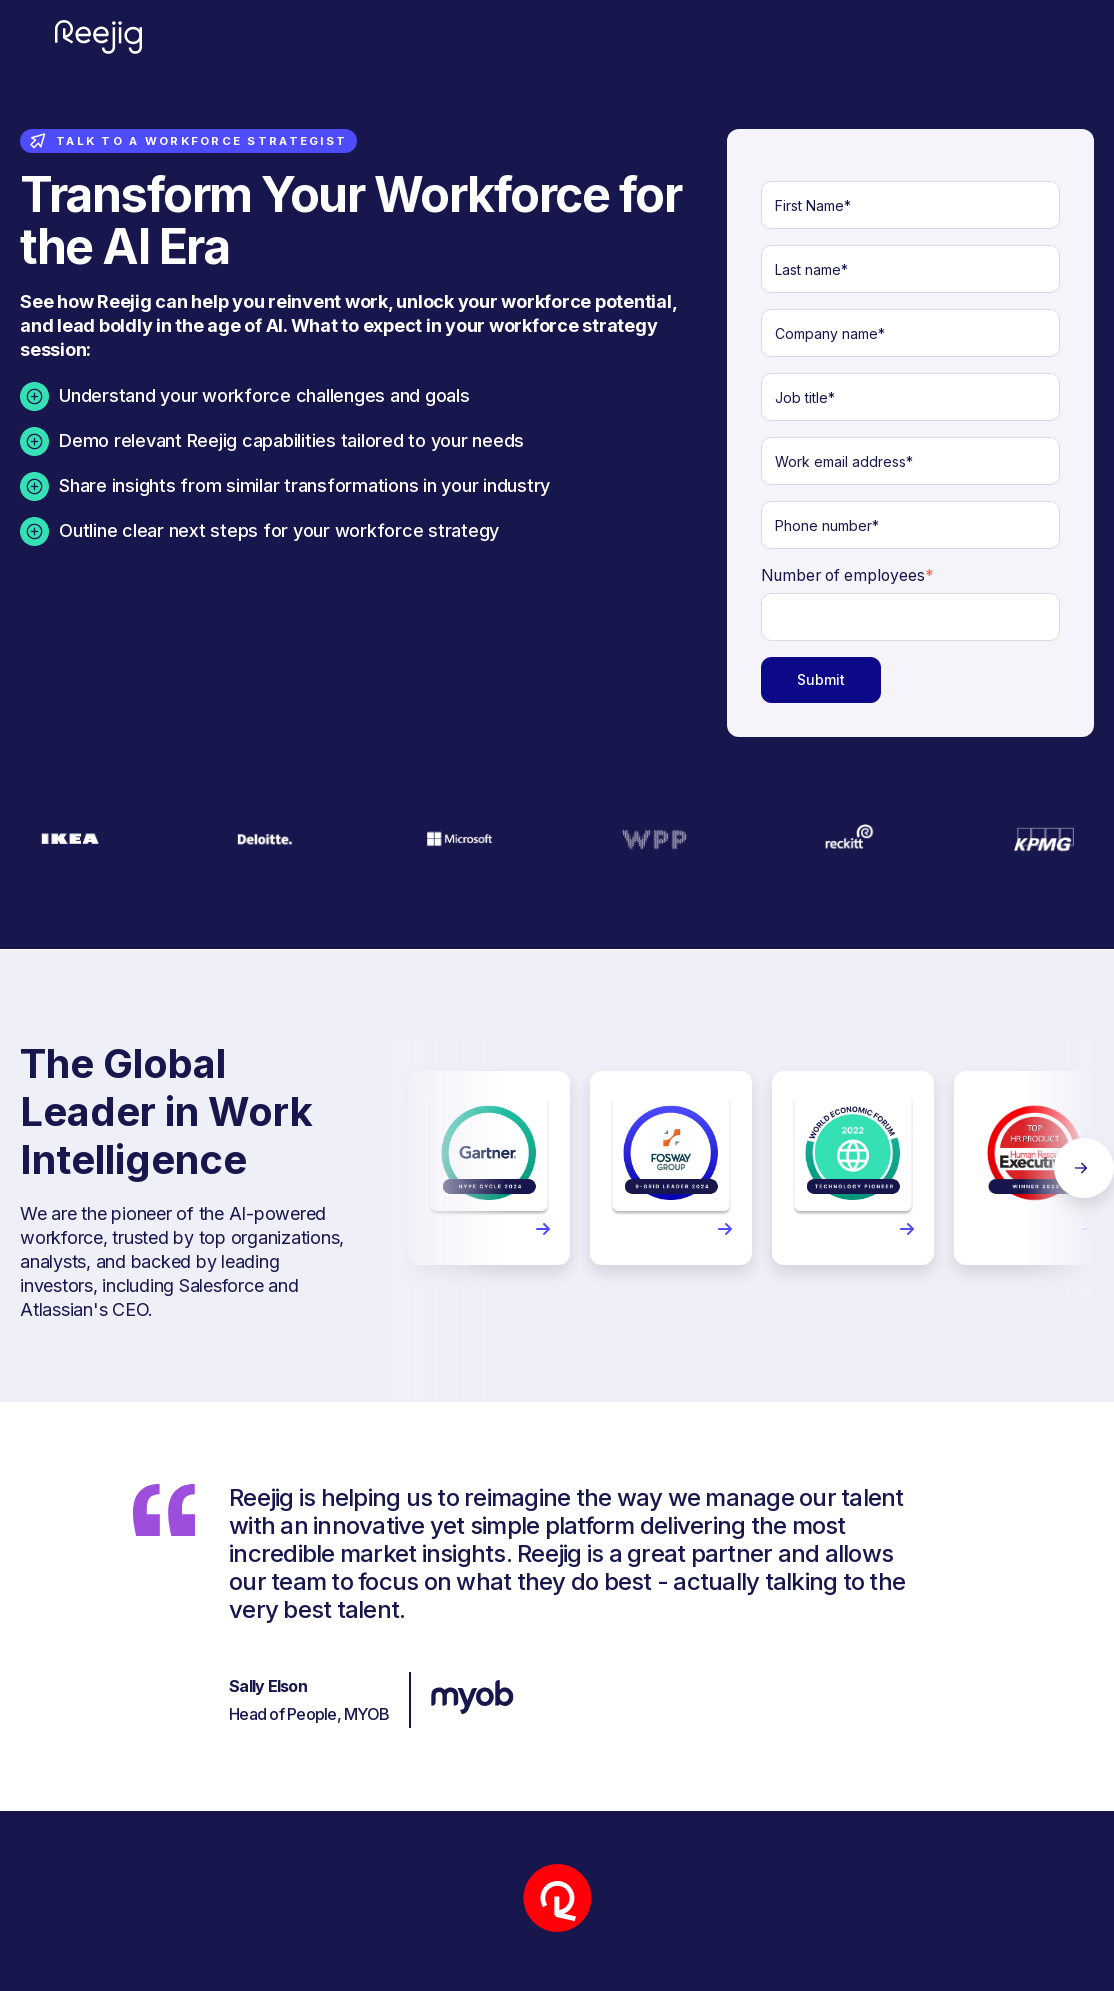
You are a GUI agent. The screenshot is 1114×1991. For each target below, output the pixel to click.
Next (1084, 1168)
